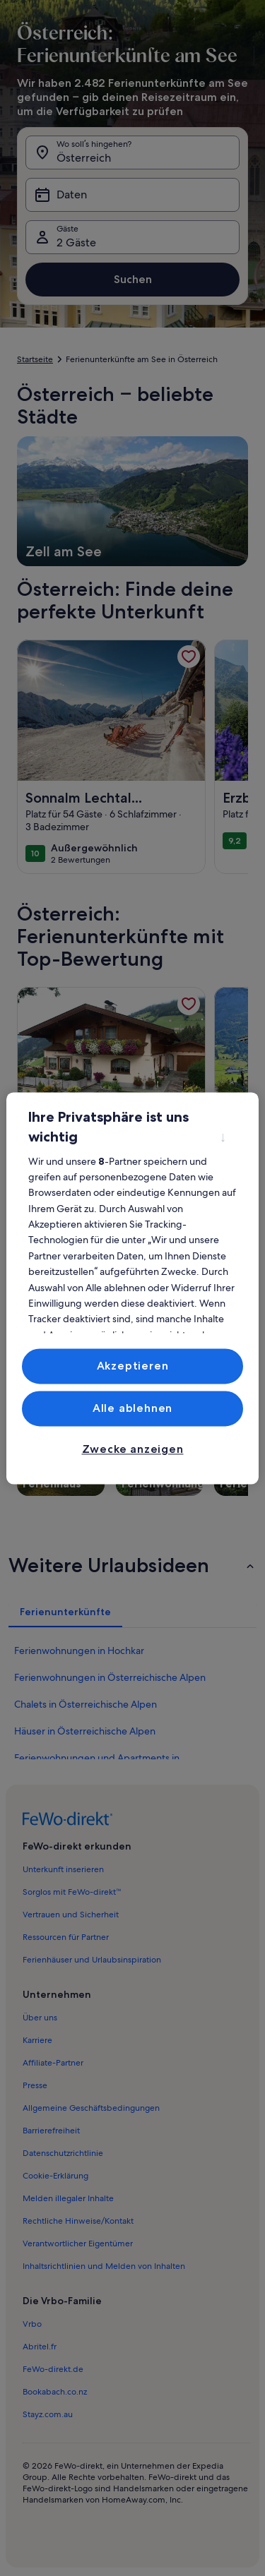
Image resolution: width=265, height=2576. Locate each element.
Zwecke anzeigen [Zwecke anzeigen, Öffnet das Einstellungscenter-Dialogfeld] (133, 1449)
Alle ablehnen (132, 1408)
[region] (132, 1288)
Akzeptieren (133, 1365)
